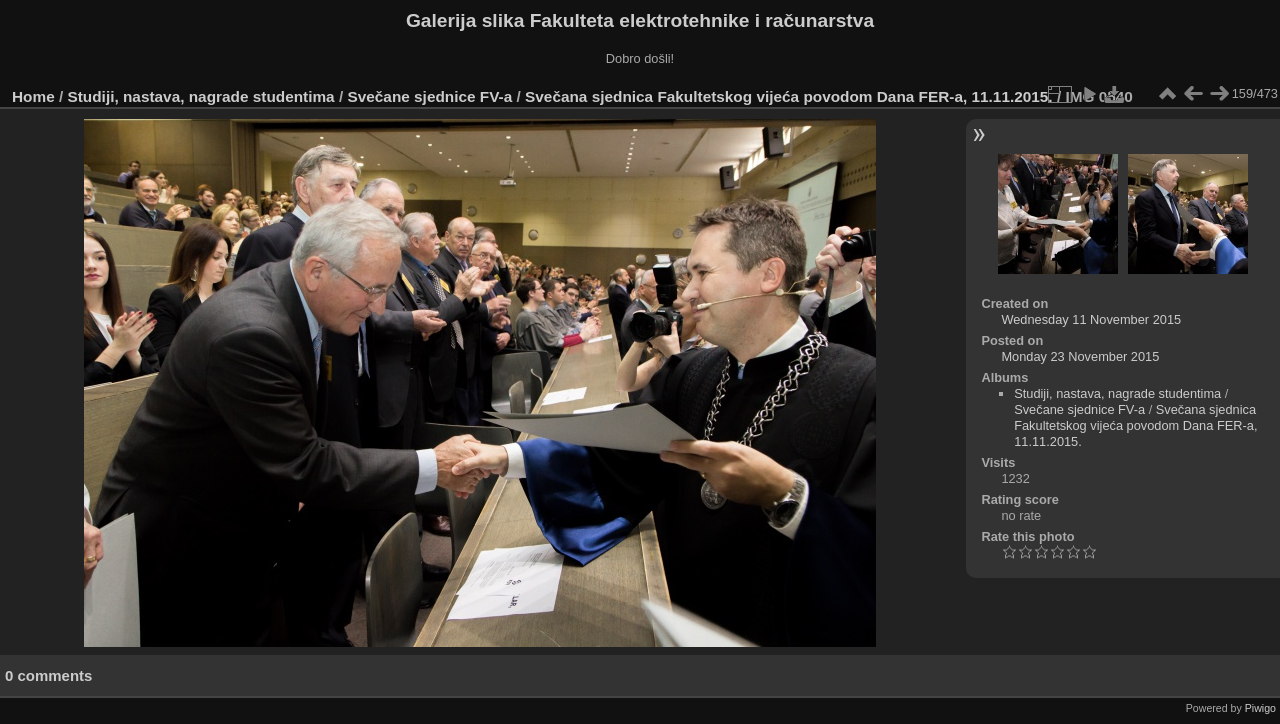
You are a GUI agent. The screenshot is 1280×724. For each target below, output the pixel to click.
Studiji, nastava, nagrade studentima (201, 96)
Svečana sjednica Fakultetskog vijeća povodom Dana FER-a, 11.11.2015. (789, 96)
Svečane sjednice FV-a (429, 96)
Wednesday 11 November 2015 (1091, 319)
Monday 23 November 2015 (1080, 356)
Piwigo (1260, 708)
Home (33, 96)
